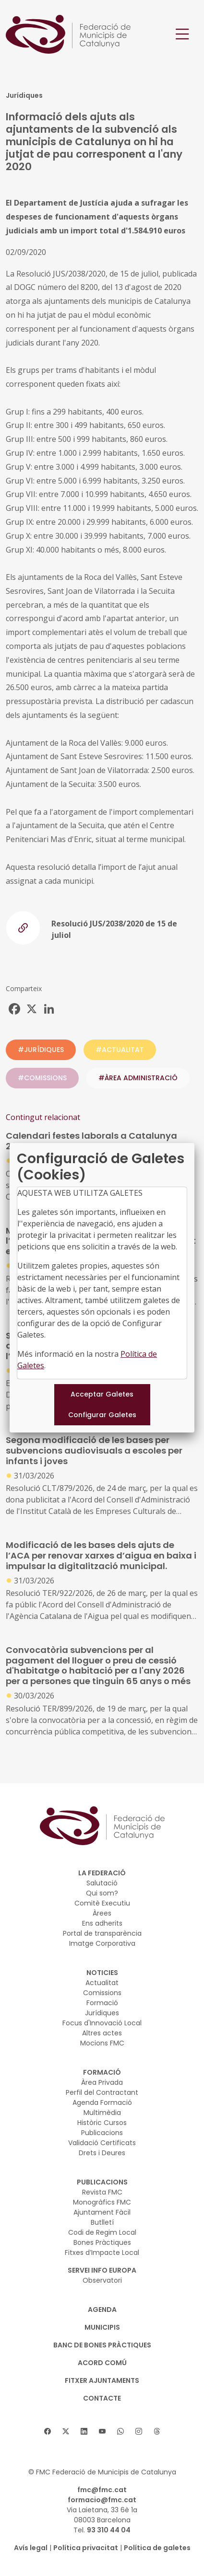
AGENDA (102, 2309)
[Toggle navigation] (182, 34)
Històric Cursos (102, 2122)
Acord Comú (102, 2363)
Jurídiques (102, 2013)
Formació (102, 2003)
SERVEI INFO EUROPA (102, 2270)
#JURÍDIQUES (41, 1049)
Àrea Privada (102, 2082)
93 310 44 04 (109, 2530)
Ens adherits (102, 1923)
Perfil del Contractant (102, 2092)
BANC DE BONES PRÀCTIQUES (102, 2345)
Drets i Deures (102, 2153)
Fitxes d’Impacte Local (102, 2252)
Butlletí (102, 2222)
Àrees (102, 1913)
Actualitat (102, 1982)
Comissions (102, 1993)
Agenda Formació (102, 2102)
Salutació (102, 1883)
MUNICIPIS (102, 2327)
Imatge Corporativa (102, 1943)
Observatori (102, 2280)
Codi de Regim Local (102, 2232)
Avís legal (31, 2548)
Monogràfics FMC (102, 2202)
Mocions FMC (102, 2043)
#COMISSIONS (42, 1078)
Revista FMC (102, 2192)
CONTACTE (102, 2398)
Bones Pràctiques (102, 2242)
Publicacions (102, 2132)
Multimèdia (102, 2112)
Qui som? (102, 1893)
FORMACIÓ (102, 2072)
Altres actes (102, 2033)
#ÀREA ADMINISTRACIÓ (138, 1078)
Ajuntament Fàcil (102, 2212)
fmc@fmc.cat (102, 2490)
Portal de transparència (102, 1933)
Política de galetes (157, 2548)
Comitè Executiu (102, 1903)
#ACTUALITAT (120, 1049)
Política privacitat (85, 2548)
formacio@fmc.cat (102, 2500)
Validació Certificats (102, 2143)
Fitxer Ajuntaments (102, 2380)
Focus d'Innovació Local (102, 2023)
